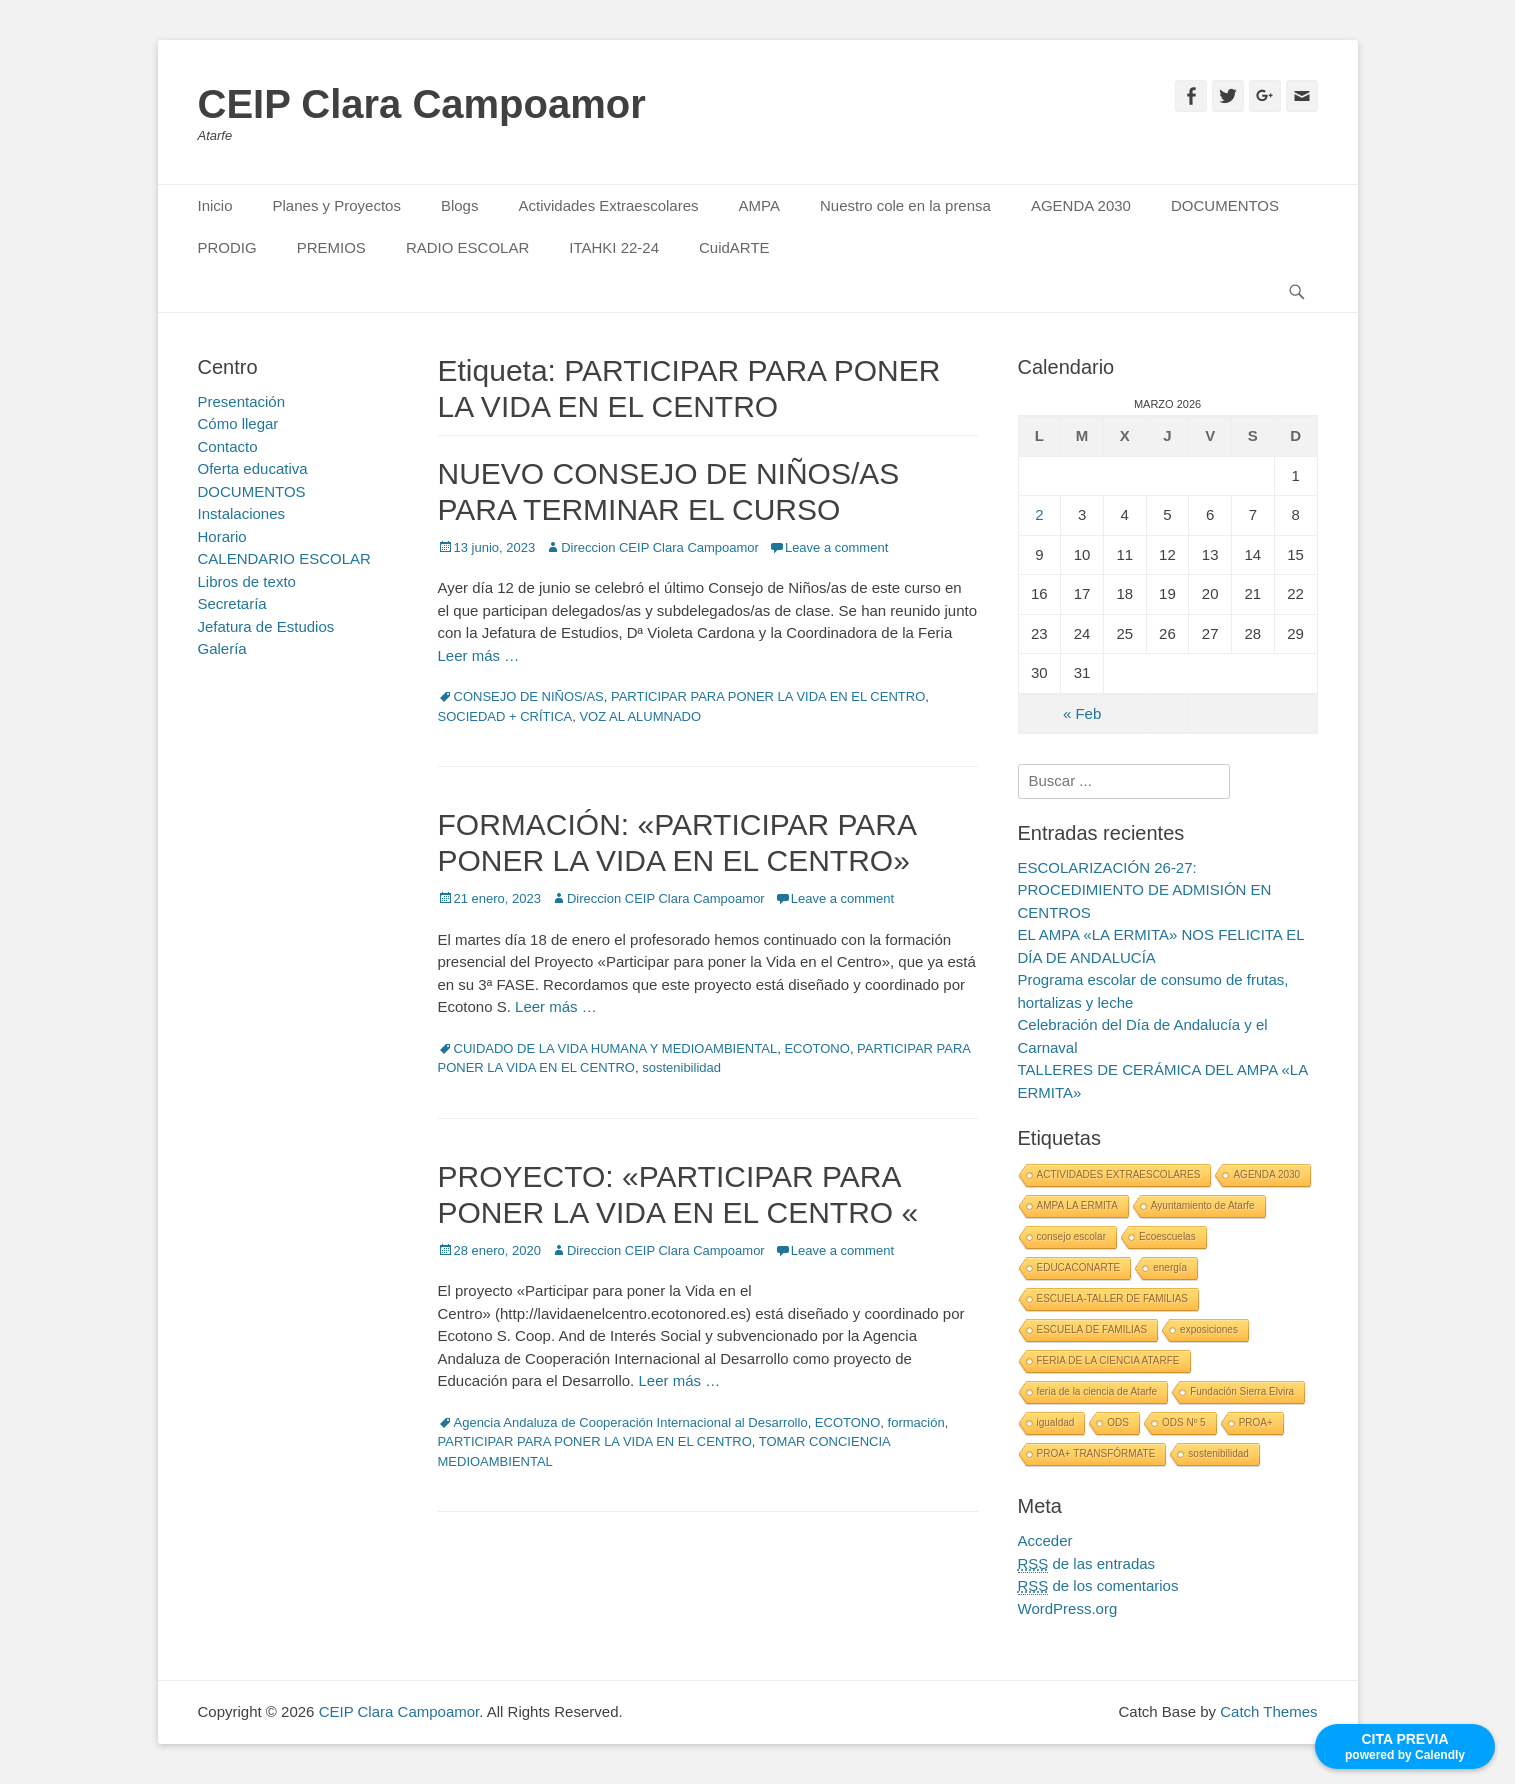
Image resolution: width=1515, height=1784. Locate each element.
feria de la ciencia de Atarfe (1097, 1391)
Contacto (228, 446)
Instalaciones (242, 513)
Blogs (460, 205)
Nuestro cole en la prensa (905, 205)
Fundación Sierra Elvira (1242, 1391)
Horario (222, 536)
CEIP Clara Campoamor (422, 104)
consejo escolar (1071, 1236)
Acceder (1045, 1540)
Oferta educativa (253, 468)
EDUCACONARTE (1079, 1267)
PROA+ (1256, 1422)
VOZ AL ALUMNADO (640, 716)
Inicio (215, 205)
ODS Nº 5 (1184, 1422)
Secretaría (232, 603)
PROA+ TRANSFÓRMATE (1096, 1453)
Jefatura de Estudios (266, 626)
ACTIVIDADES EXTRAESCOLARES (1119, 1174)
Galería (222, 648)
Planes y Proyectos (337, 205)
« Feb (1082, 713)
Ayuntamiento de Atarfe (1203, 1205)
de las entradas (1087, 1564)
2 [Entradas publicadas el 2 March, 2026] (1039, 514)
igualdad (1056, 1422)
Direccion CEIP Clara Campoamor (660, 547)
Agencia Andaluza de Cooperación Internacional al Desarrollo (631, 1422)
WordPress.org (1068, 1608)
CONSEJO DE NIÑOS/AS (529, 696)
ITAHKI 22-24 (614, 247)
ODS (1118, 1422)
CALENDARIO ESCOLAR (284, 558)
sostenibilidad (681, 1067)
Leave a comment (836, 547)
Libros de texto (247, 581)
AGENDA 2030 (1081, 205)
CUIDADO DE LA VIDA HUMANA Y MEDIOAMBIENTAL (616, 1048)
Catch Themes (1268, 1711)
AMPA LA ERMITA (1077, 1205)
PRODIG (227, 247)
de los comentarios (1098, 1586)
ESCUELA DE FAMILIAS (1092, 1329)
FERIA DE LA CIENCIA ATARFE (1108, 1360)
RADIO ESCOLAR (467, 247)
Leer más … (479, 655)
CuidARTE (734, 247)
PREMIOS (331, 247)
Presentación (242, 401)
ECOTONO (817, 1048)
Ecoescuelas (1167, 1236)
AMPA (759, 205)
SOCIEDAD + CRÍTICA (505, 716)
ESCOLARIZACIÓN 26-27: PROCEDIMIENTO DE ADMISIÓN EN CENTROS (1145, 890)
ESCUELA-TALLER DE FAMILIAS (1113, 1298)
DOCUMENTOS (1225, 205)
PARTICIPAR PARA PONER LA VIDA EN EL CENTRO (768, 696)
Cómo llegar (238, 423)
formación (916, 1422)
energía (1170, 1267)
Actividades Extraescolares (608, 205)
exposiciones (1209, 1329)
